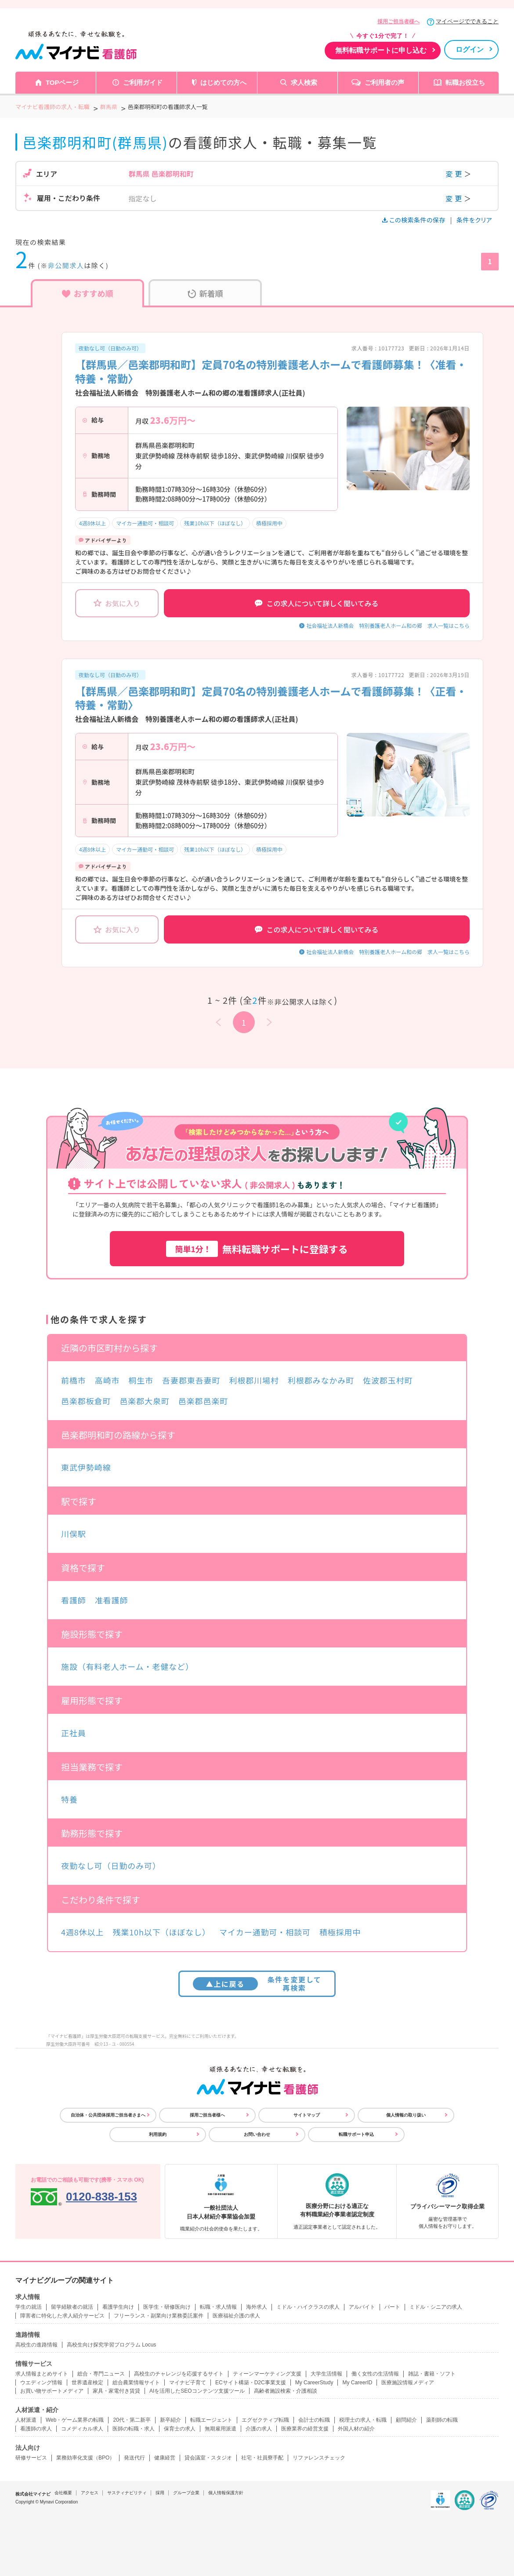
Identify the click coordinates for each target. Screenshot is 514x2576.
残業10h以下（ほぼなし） (215, 523)
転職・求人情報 (218, 2307)
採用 (160, 2492)
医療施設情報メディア (407, 2382)
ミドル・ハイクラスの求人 (308, 2307)
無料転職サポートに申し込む (381, 50)
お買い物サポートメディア (51, 2391)
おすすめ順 (87, 293)
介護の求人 (259, 2429)
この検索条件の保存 (414, 219)
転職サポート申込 (356, 2134)
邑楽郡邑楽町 (203, 1400)
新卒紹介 (170, 2420)
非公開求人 (66, 265)
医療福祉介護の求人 (236, 2316)
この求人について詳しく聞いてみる (316, 603)
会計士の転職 (314, 2420)
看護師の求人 (36, 2429)
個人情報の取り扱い (406, 2115)
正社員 (73, 1732)
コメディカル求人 (82, 2429)
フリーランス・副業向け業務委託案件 (158, 2316)
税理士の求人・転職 (363, 2420)
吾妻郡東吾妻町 (191, 1380)
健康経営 (164, 2458)
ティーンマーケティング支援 (267, 2374)
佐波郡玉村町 (388, 1380)
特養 (69, 1799)
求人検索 (304, 82)
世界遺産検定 (87, 2382)
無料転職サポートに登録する (257, 1249)
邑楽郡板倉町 (86, 1400)
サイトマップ (306, 2115)
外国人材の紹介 (356, 2429)
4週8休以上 (92, 523)
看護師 (73, 1600)
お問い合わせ (257, 2134)
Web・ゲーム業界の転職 (75, 2420)
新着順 (205, 293)
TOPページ (62, 82)
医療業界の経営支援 (305, 2429)
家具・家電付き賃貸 (116, 2391)
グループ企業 (186, 2492)
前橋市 (73, 1380)
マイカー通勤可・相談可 (145, 523)
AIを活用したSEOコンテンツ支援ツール (197, 2391)
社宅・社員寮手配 (262, 2458)
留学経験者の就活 (72, 2307)
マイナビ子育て (187, 2382)
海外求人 (256, 2307)
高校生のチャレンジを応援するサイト (179, 2374)
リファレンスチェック (319, 2458)
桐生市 (140, 1380)
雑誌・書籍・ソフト (432, 2374)
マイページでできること (467, 21)
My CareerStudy (314, 2382)
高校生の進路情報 (36, 2345)
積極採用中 (269, 523)
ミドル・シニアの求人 (435, 2307)
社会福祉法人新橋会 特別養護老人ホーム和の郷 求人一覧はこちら (388, 625)
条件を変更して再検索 (257, 1983)
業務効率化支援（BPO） (85, 2458)
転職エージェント (211, 2420)
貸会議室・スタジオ (208, 2458)
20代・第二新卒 (131, 2420)
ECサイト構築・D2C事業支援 (250, 2382)
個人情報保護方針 (225, 2492)
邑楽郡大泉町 (144, 1400)
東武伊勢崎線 (86, 1467)
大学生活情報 (326, 2374)
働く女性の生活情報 (375, 2374)
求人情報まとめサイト (41, 2374)
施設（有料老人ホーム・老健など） (127, 1666)
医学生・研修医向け (167, 2307)
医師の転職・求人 (133, 2429)
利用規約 (158, 2134)
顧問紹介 (406, 2420)
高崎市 (107, 1380)
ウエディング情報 (41, 2382)
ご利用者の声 (384, 82)
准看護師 (111, 1600)
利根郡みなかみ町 (321, 1380)
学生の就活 (28, 2307)
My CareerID (357, 2382)
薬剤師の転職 (442, 2420)
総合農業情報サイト (136, 2382)
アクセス (89, 2492)
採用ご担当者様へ (398, 21)
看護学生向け (118, 2307)
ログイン (470, 49)
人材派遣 (25, 2420)
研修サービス (31, 2458)
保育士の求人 (179, 2429)
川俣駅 (73, 1533)
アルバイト (362, 2307)
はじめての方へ (223, 82)
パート (392, 2307)
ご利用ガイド (143, 82)
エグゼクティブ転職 (265, 2420)
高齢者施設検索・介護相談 (285, 2391)
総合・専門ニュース (101, 2374)
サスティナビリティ (127, 2492)
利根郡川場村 (254, 1380)
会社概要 (63, 2492)
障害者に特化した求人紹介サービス (62, 2316)
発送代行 (134, 2458)
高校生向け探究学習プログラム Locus (111, 2345)
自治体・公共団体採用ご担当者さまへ (108, 2115)
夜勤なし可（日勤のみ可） (110, 348)
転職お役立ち (465, 82)
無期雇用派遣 (220, 2429)
